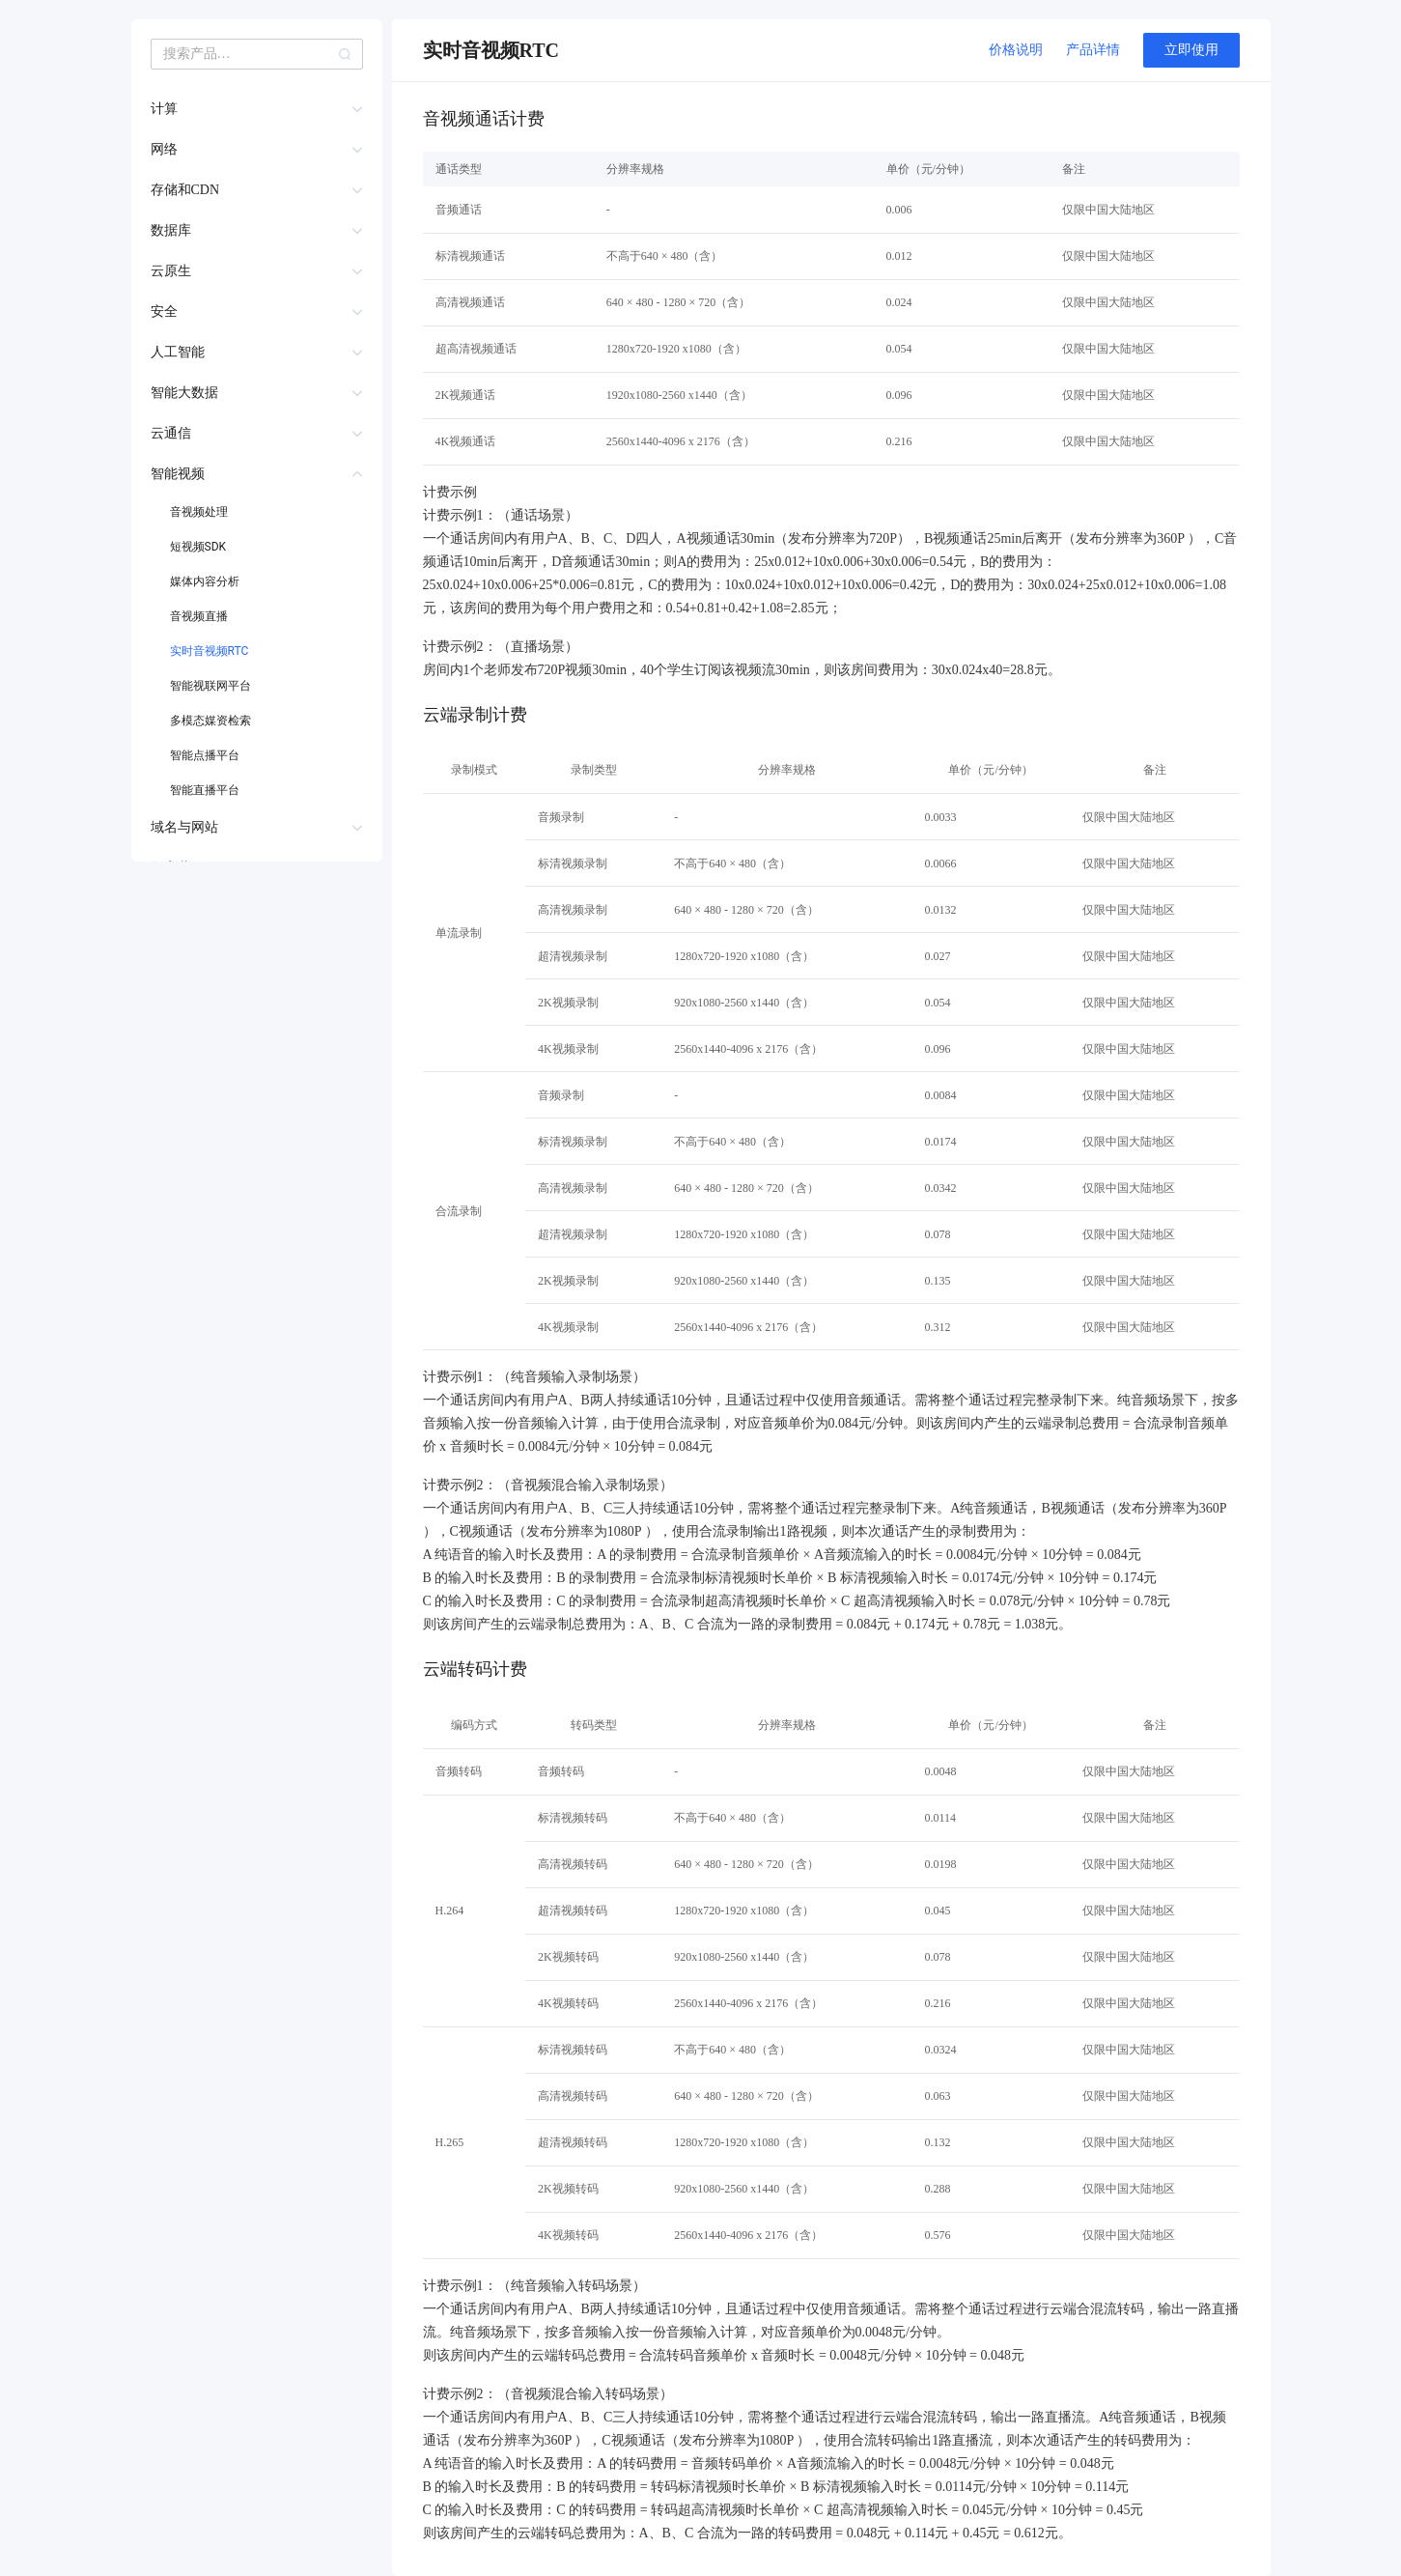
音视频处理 (199, 512)
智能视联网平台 (210, 686)
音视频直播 (199, 616)
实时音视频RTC (209, 651)
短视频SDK (198, 546)
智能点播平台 (204, 755)
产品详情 (1093, 49)
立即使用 (1191, 49)
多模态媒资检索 (210, 720)
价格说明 (1016, 49)
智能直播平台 (204, 790)
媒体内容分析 (204, 581)
